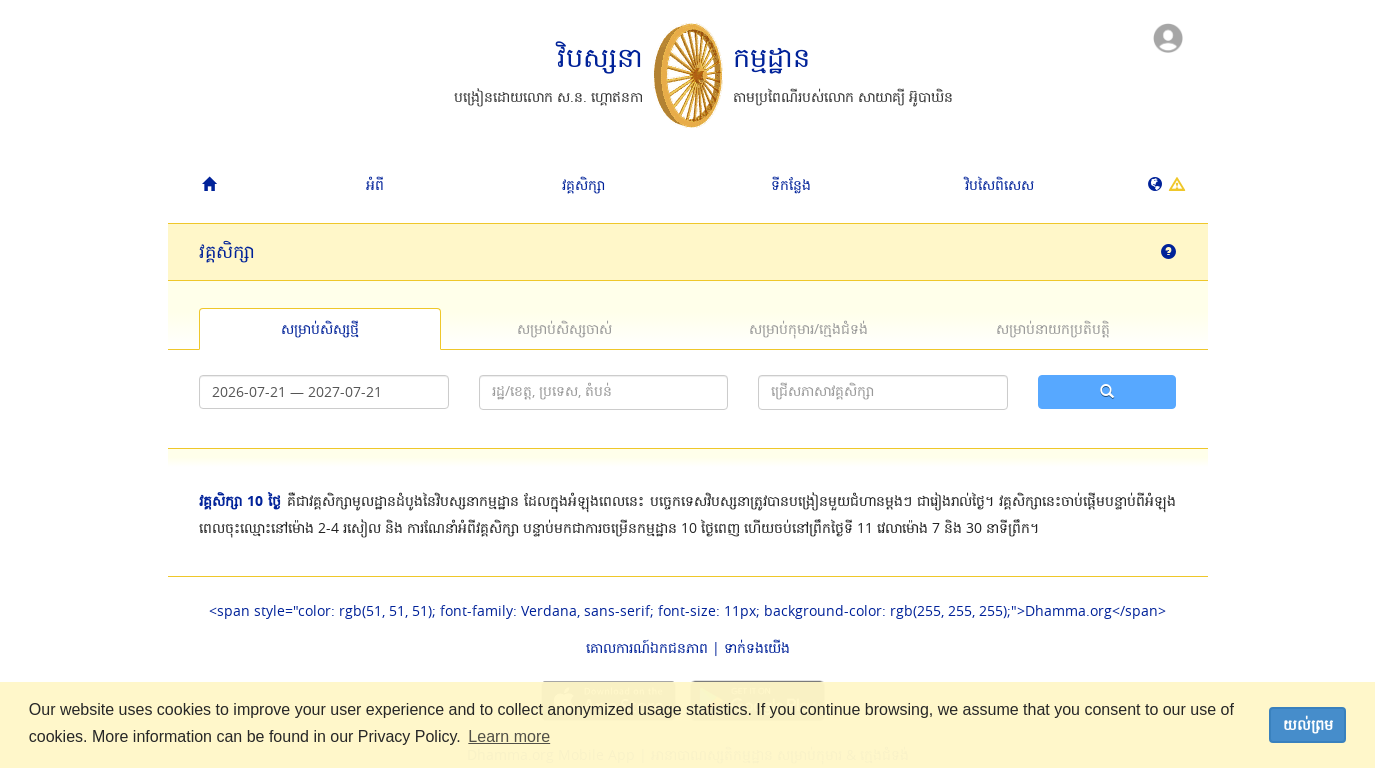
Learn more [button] (509, 736)
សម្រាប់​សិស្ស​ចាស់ (564, 328)
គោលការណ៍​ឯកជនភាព (647, 647)
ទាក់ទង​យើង (757, 647)
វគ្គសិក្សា (583, 184)
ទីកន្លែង (791, 184)
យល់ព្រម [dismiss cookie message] (1308, 725)
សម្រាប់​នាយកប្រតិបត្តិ (1053, 328)
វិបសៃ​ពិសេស (999, 184)
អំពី (375, 184)
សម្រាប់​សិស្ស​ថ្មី (320, 328)
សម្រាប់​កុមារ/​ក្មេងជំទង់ (808, 328)
